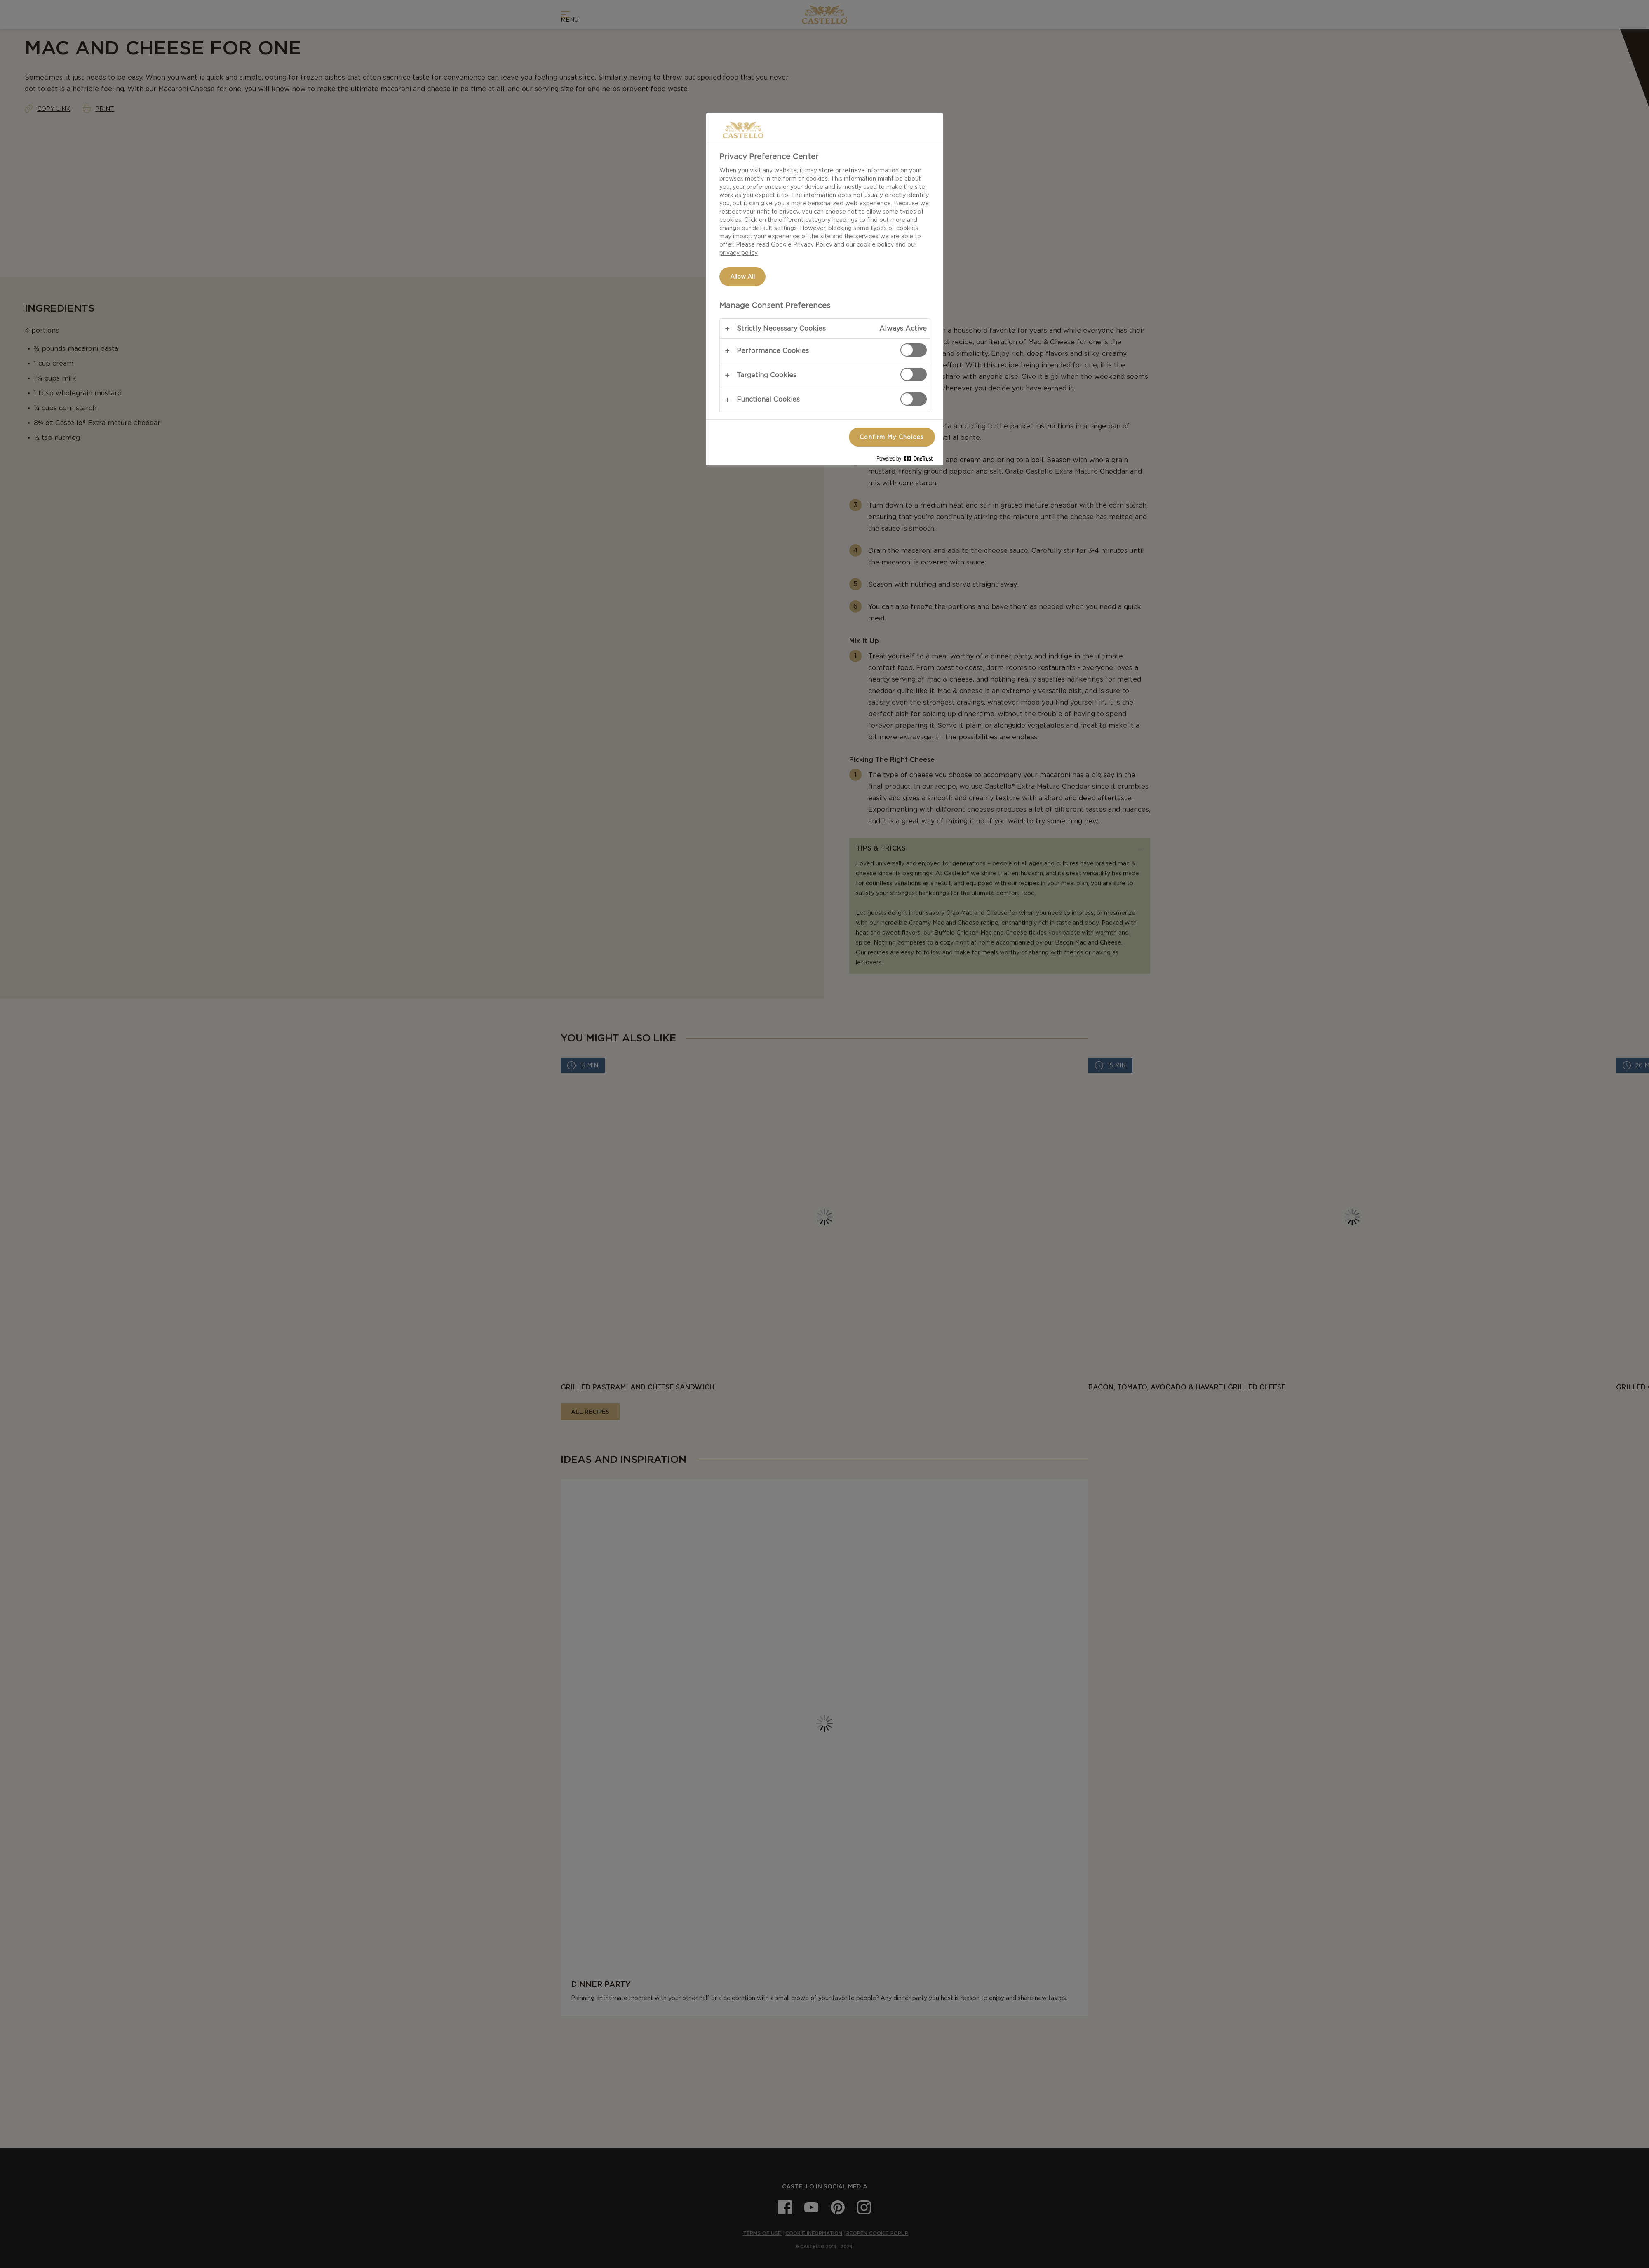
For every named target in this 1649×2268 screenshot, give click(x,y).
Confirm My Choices (892, 437)
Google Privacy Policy (801, 244)
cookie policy (875, 244)
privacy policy (738, 252)
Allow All (742, 276)
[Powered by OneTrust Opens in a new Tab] (907, 460)
